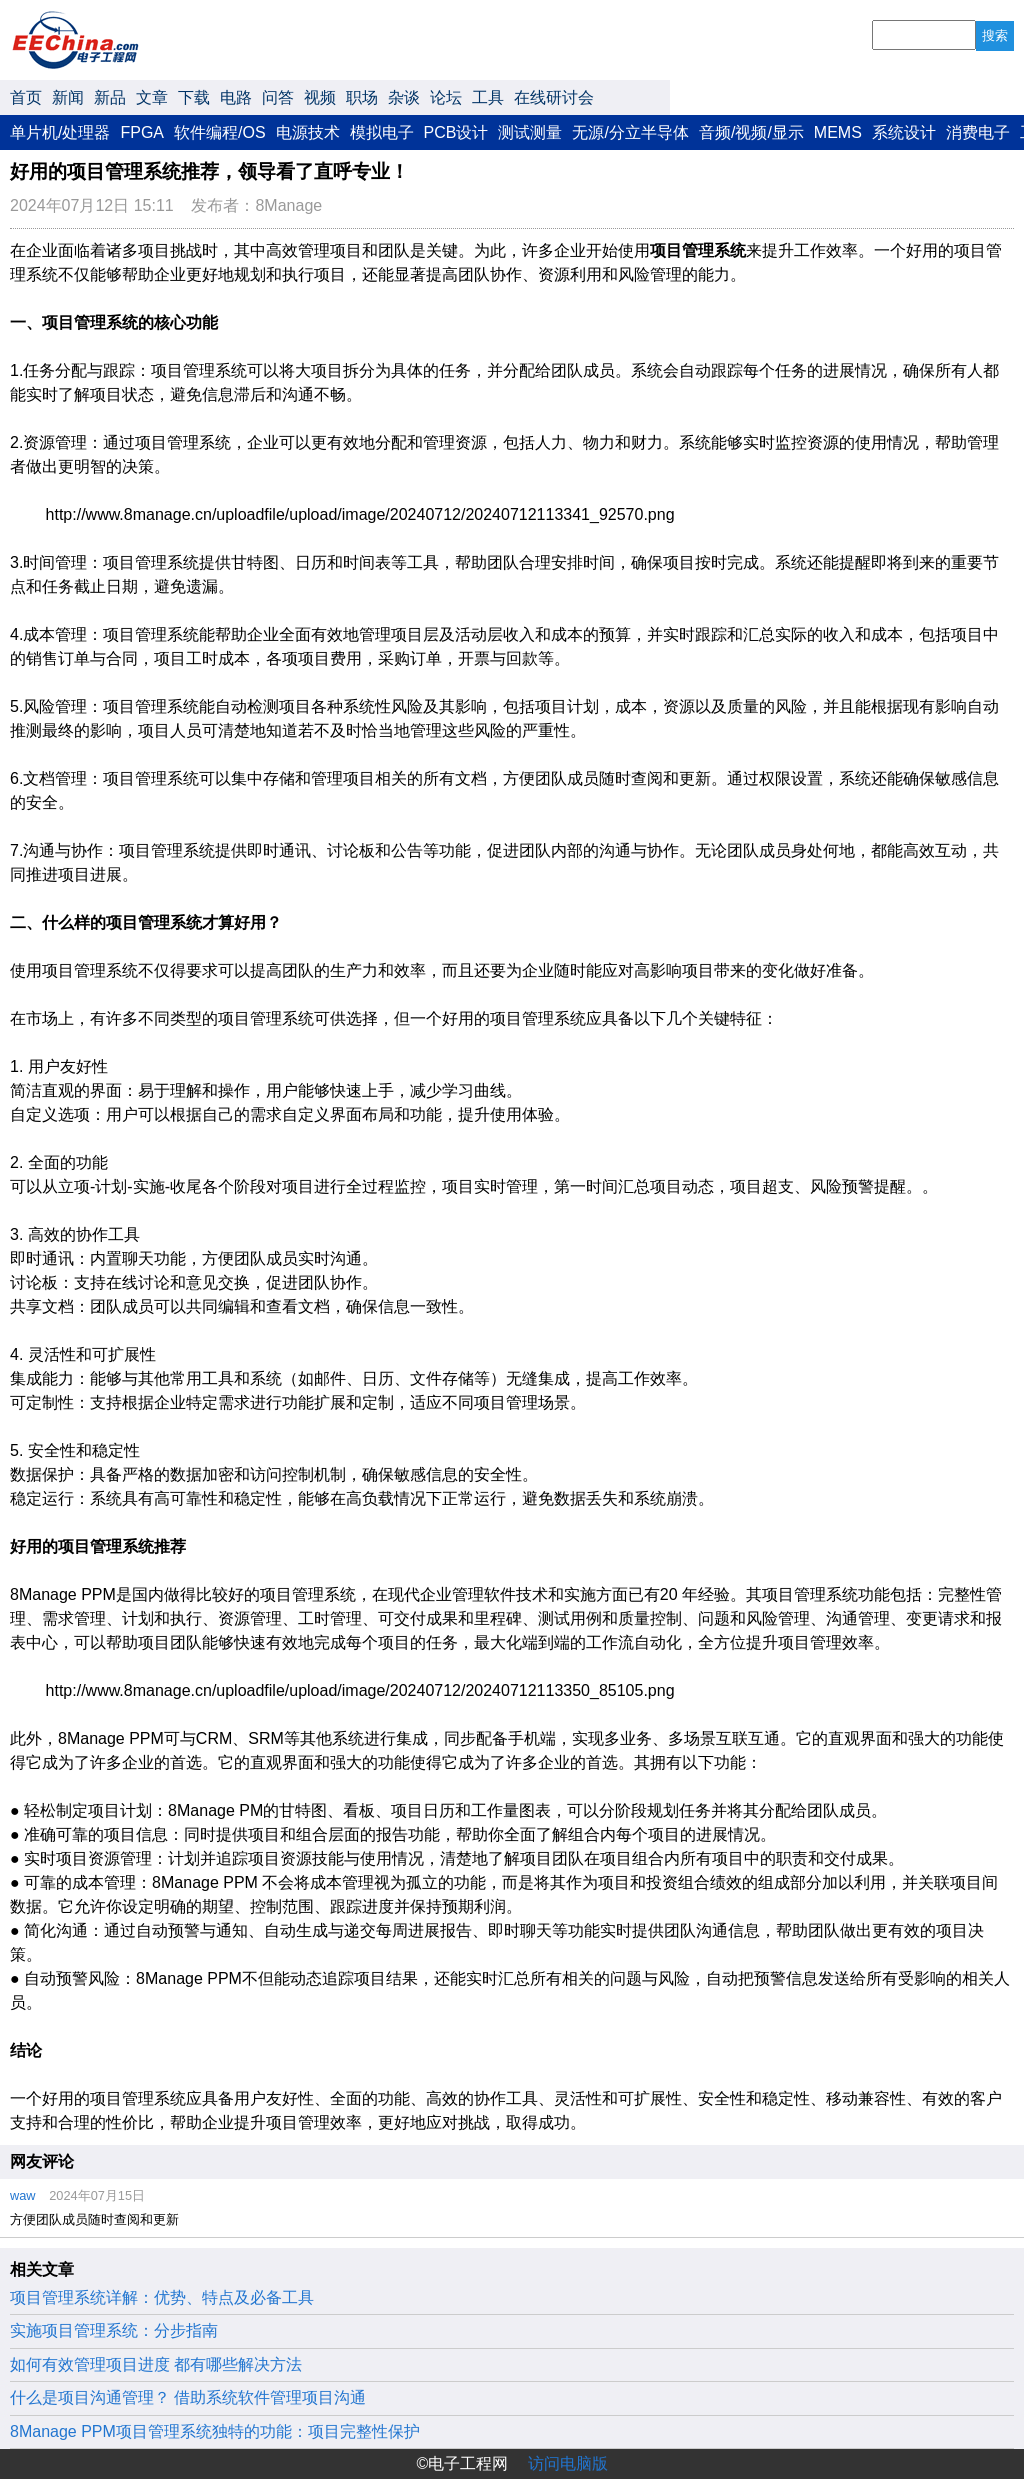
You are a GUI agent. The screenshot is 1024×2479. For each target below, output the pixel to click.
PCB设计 (456, 132)
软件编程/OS (220, 132)
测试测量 (530, 132)
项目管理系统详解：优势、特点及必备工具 (162, 2297)
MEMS (838, 132)
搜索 (995, 35)
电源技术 (308, 132)
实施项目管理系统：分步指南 (114, 2330)
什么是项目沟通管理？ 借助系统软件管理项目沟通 (188, 2397)
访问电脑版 (568, 2463)
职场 (362, 97)
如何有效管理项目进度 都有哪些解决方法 (156, 2364)
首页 (26, 97)
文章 (152, 97)
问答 (278, 97)
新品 (110, 97)
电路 (236, 97)
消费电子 (978, 132)
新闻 (68, 97)
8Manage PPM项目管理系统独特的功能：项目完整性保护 (215, 2431)
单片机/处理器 (60, 132)
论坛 (446, 97)
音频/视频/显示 (751, 132)
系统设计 (904, 132)
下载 (194, 97)
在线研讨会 (554, 97)
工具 (488, 97)
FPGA (142, 132)
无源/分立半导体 (630, 132)
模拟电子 (382, 132)
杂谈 (404, 97)
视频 (320, 97)
